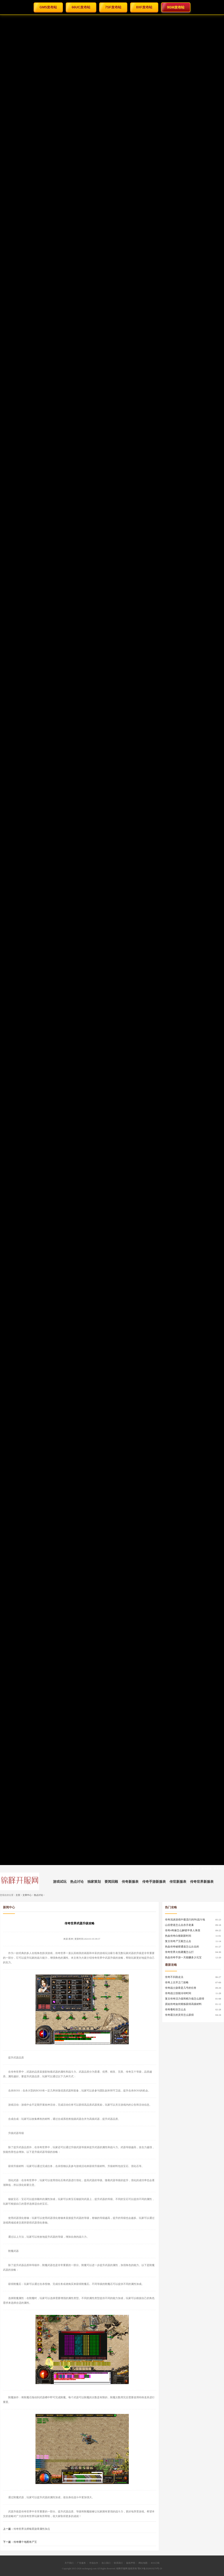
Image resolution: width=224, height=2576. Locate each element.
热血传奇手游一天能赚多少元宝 (183, 1957)
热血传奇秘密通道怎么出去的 (182, 1946)
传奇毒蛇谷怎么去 (175, 2009)
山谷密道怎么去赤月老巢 (179, 1925)
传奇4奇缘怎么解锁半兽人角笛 (182, 1930)
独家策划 (94, 1882)
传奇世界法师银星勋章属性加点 (31, 2529)
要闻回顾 (111, 1882)
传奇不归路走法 (174, 1977)
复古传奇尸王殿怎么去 (178, 1941)
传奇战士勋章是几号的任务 (180, 1987)
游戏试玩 (59, 1882)
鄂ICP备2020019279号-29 (150, 2568)
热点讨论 (77, 1882)
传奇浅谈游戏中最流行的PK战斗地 (185, 1919)
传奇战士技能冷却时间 (178, 1993)
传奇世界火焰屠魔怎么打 (179, 1952)
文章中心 (27, 1895)
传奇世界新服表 (202, 1882)
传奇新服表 (130, 1882)
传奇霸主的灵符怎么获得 (179, 2015)
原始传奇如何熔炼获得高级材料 (183, 2004)
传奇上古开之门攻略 (177, 1982)
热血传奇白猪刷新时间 (178, 1935)
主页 (18, 1895)
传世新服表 (177, 1882)
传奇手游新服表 (154, 1882)
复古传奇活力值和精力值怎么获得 (184, 1998)
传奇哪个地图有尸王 (25, 2542)
